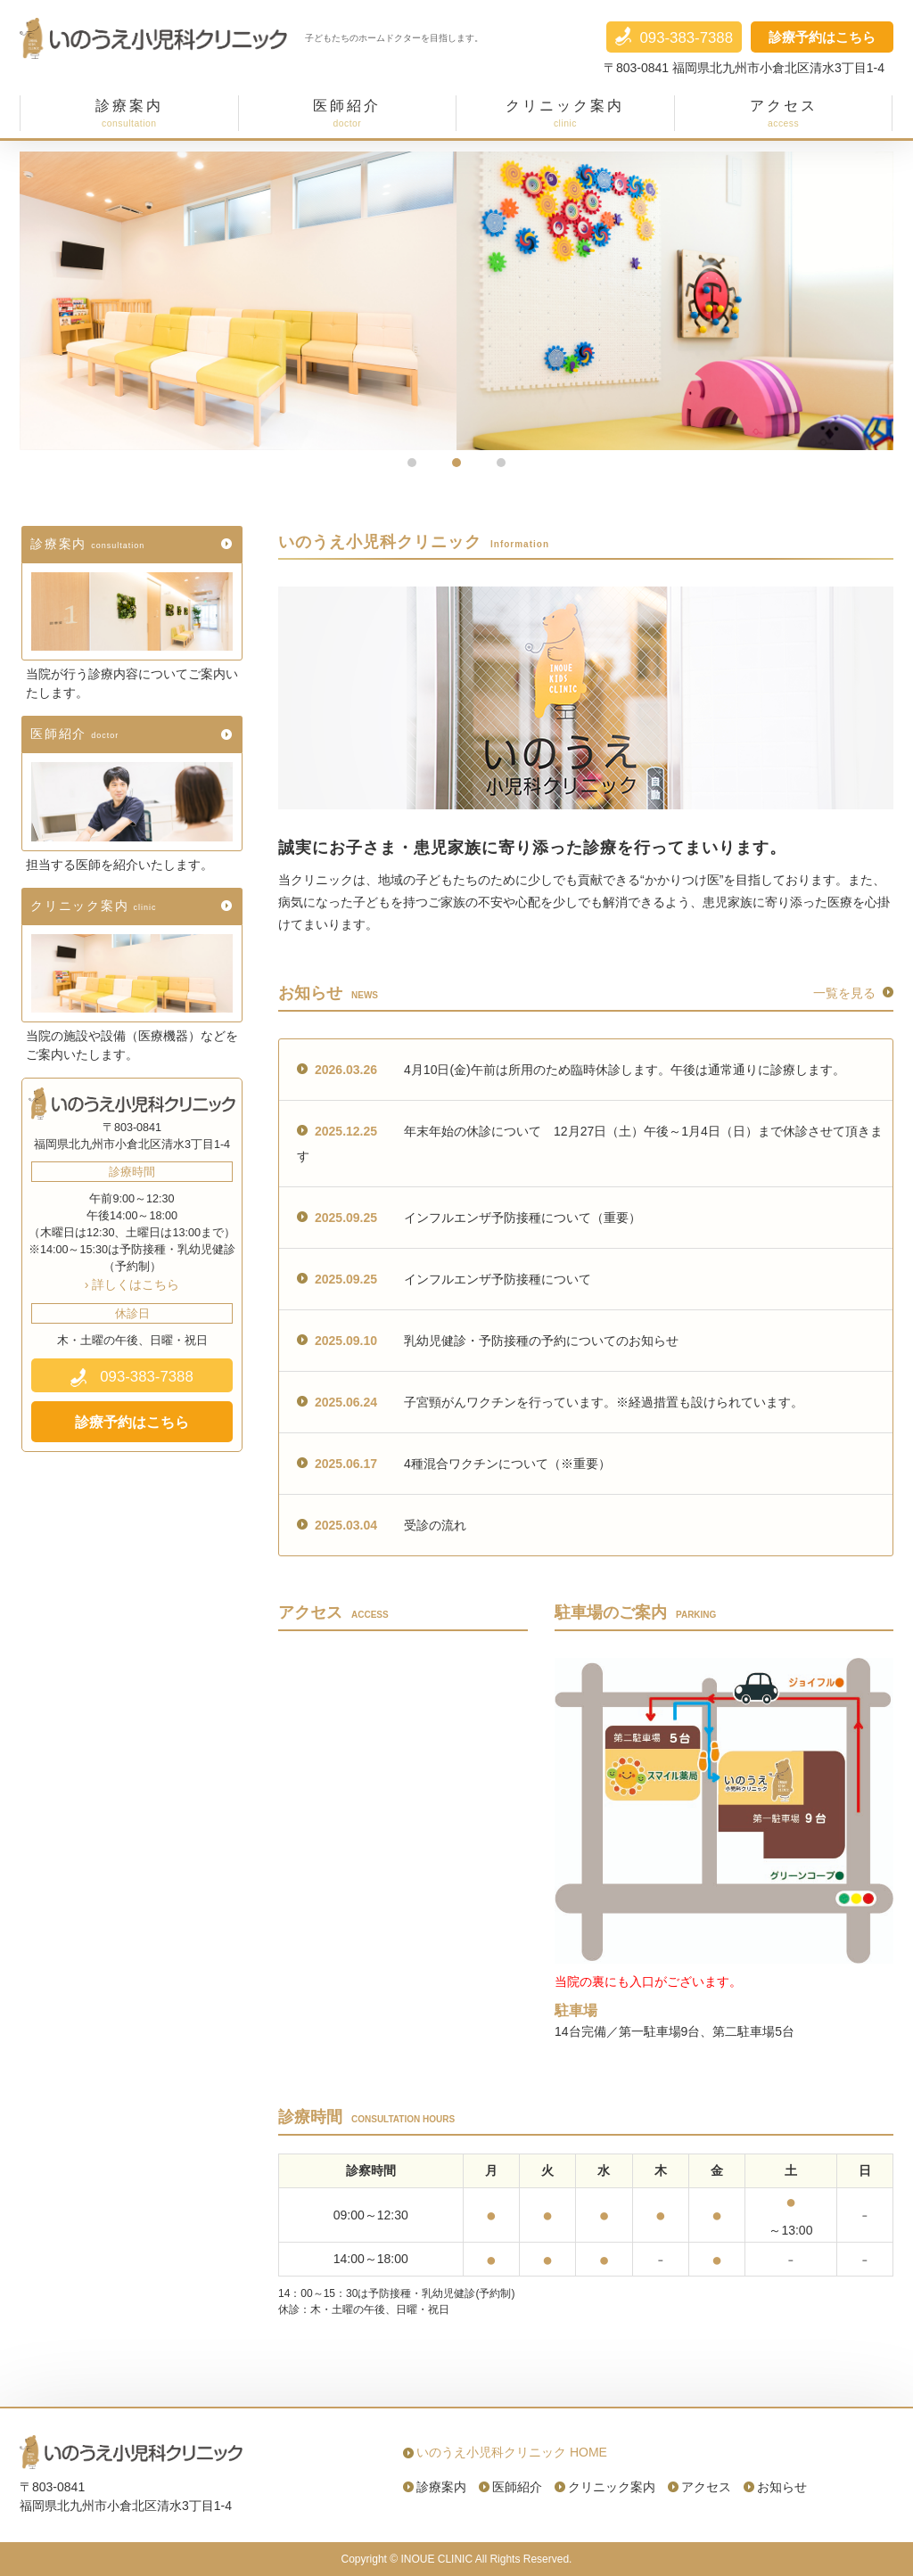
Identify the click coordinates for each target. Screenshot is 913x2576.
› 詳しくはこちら (132, 1284)
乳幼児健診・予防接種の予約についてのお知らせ (488, 1340)
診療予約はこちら (822, 37)
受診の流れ (381, 1525)
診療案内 (89, 544)
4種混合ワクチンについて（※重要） (454, 1463)
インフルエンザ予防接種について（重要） (469, 1217)
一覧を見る (844, 993)
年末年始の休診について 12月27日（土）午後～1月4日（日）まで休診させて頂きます (590, 1143)
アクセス (706, 2487)
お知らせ (782, 2487)
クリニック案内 (95, 905)
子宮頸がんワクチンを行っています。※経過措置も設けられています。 (550, 1402)
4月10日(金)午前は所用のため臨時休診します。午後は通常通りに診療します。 (571, 1069)
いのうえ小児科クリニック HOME (511, 2452)
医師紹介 (76, 733)
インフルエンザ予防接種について (444, 1279)
